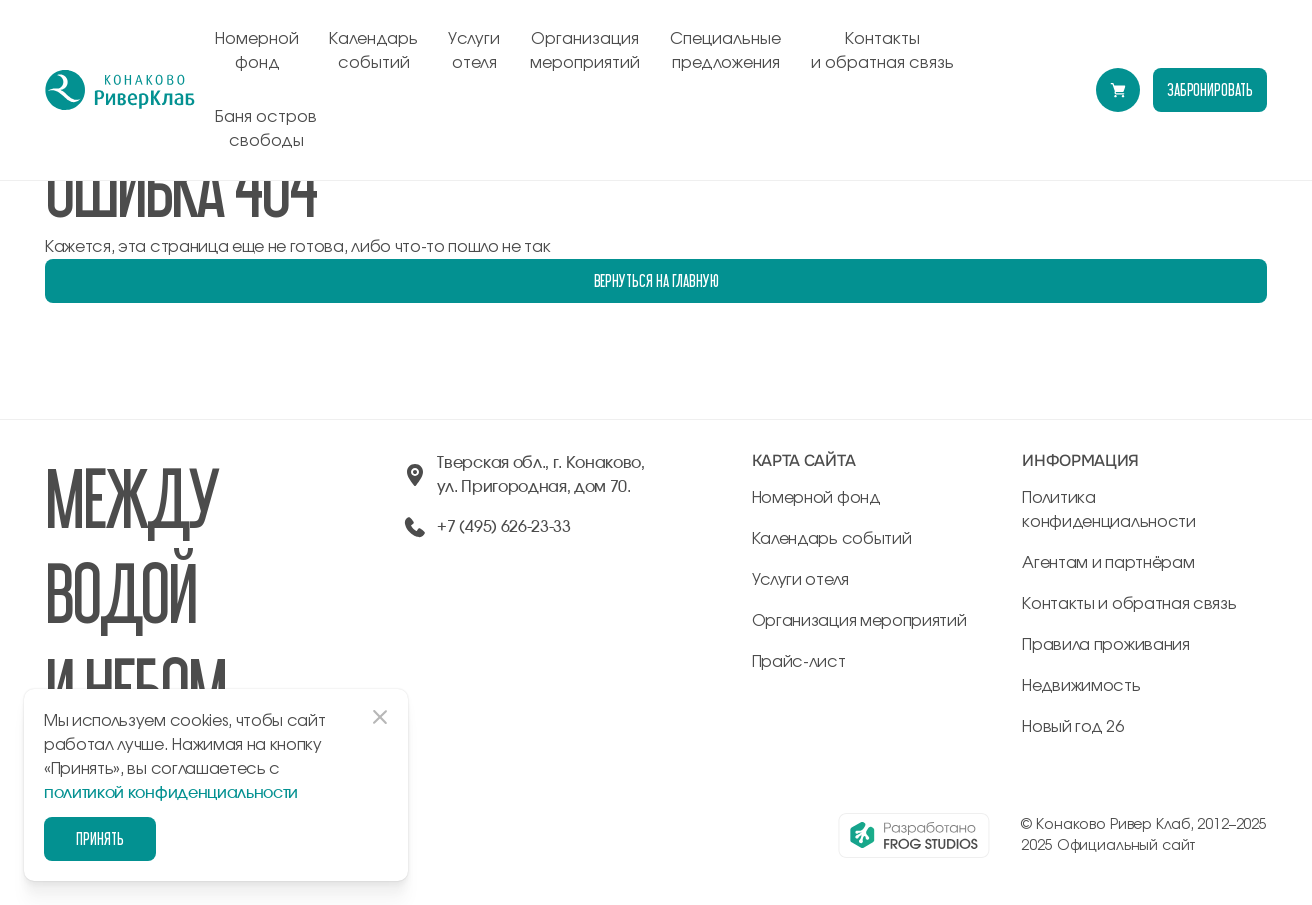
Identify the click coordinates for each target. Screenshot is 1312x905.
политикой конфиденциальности (171, 793)
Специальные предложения (725, 51)
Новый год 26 (1072, 727)
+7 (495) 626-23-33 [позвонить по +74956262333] (503, 527)
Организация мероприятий (585, 51)
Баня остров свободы (266, 129)
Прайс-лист (799, 662)
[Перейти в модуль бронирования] (1118, 90)
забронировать (1210, 89)
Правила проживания (1105, 645)
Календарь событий (373, 51)
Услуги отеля (474, 51)
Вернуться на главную (656, 280)
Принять (100, 838)
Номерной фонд (257, 51)
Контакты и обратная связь (882, 51)
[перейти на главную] (120, 90)
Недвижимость (1081, 686)
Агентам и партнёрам (1108, 563)
